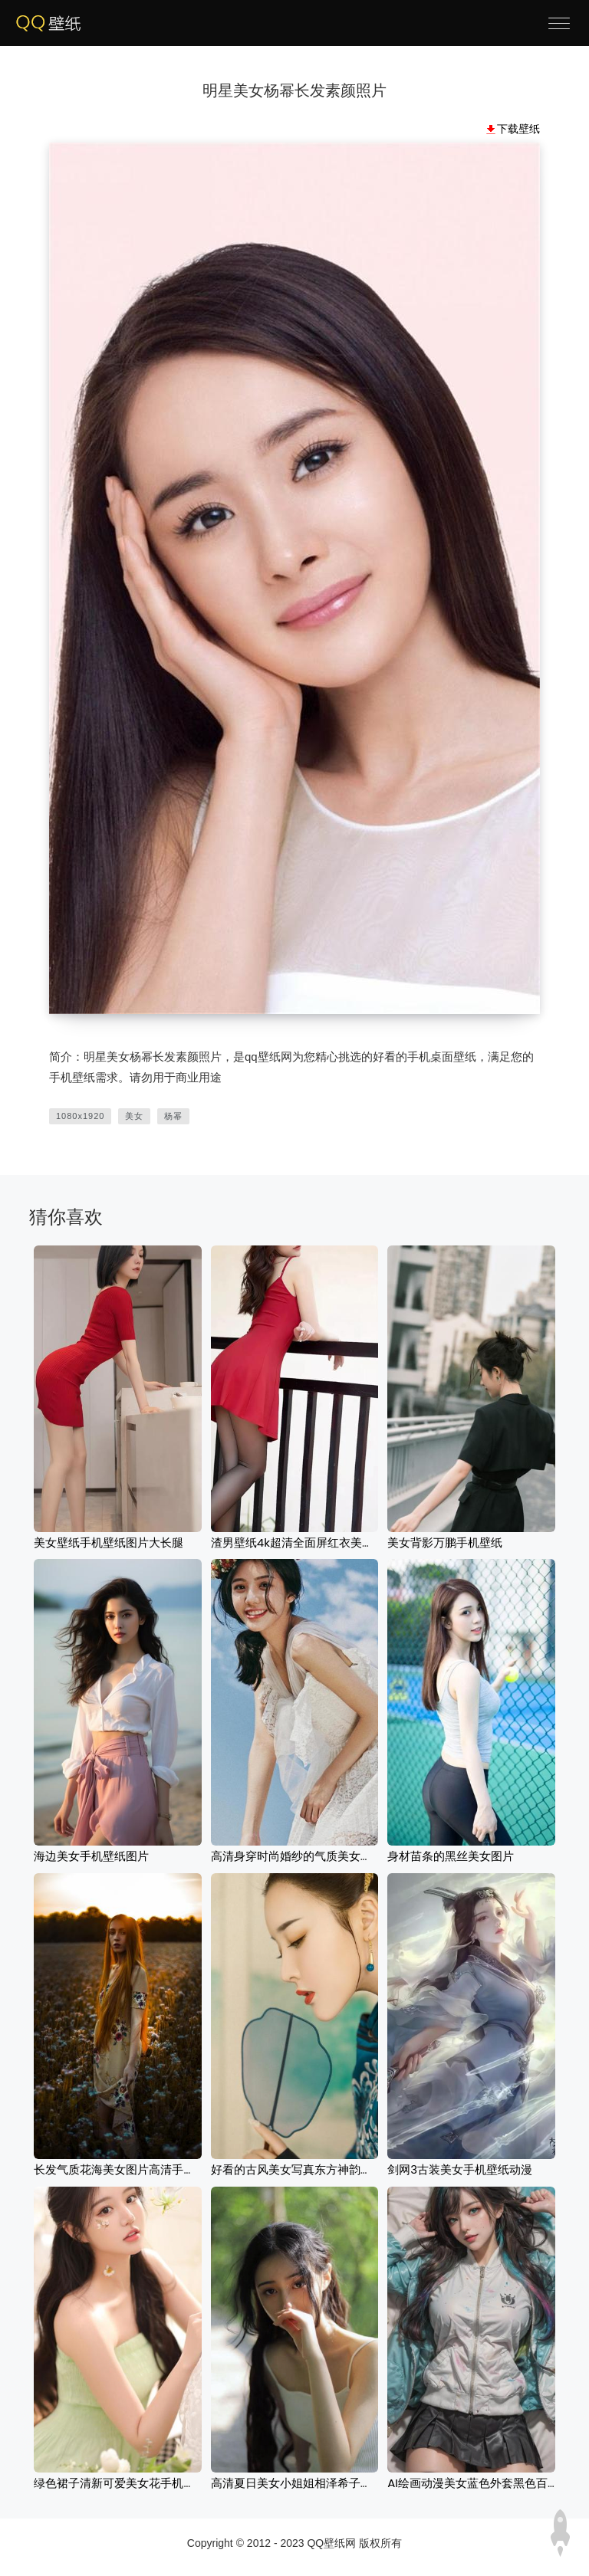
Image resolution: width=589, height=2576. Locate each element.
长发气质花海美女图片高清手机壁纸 (126, 2169)
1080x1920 (80, 1116)
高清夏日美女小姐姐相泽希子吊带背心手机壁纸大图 (343, 2483)
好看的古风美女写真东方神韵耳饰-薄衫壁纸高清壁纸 (346, 2169)
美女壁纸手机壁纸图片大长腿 (108, 1542)
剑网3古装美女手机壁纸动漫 (459, 2169)
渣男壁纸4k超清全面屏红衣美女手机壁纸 (315, 1542)
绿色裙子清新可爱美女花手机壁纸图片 (131, 2483)
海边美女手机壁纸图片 (91, 1856)
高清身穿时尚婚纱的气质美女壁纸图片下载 (320, 1856)
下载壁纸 (518, 129)
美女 (134, 1116)
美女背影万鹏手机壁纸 (444, 1542)
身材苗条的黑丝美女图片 (450, 1856)
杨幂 (173, 1116)
